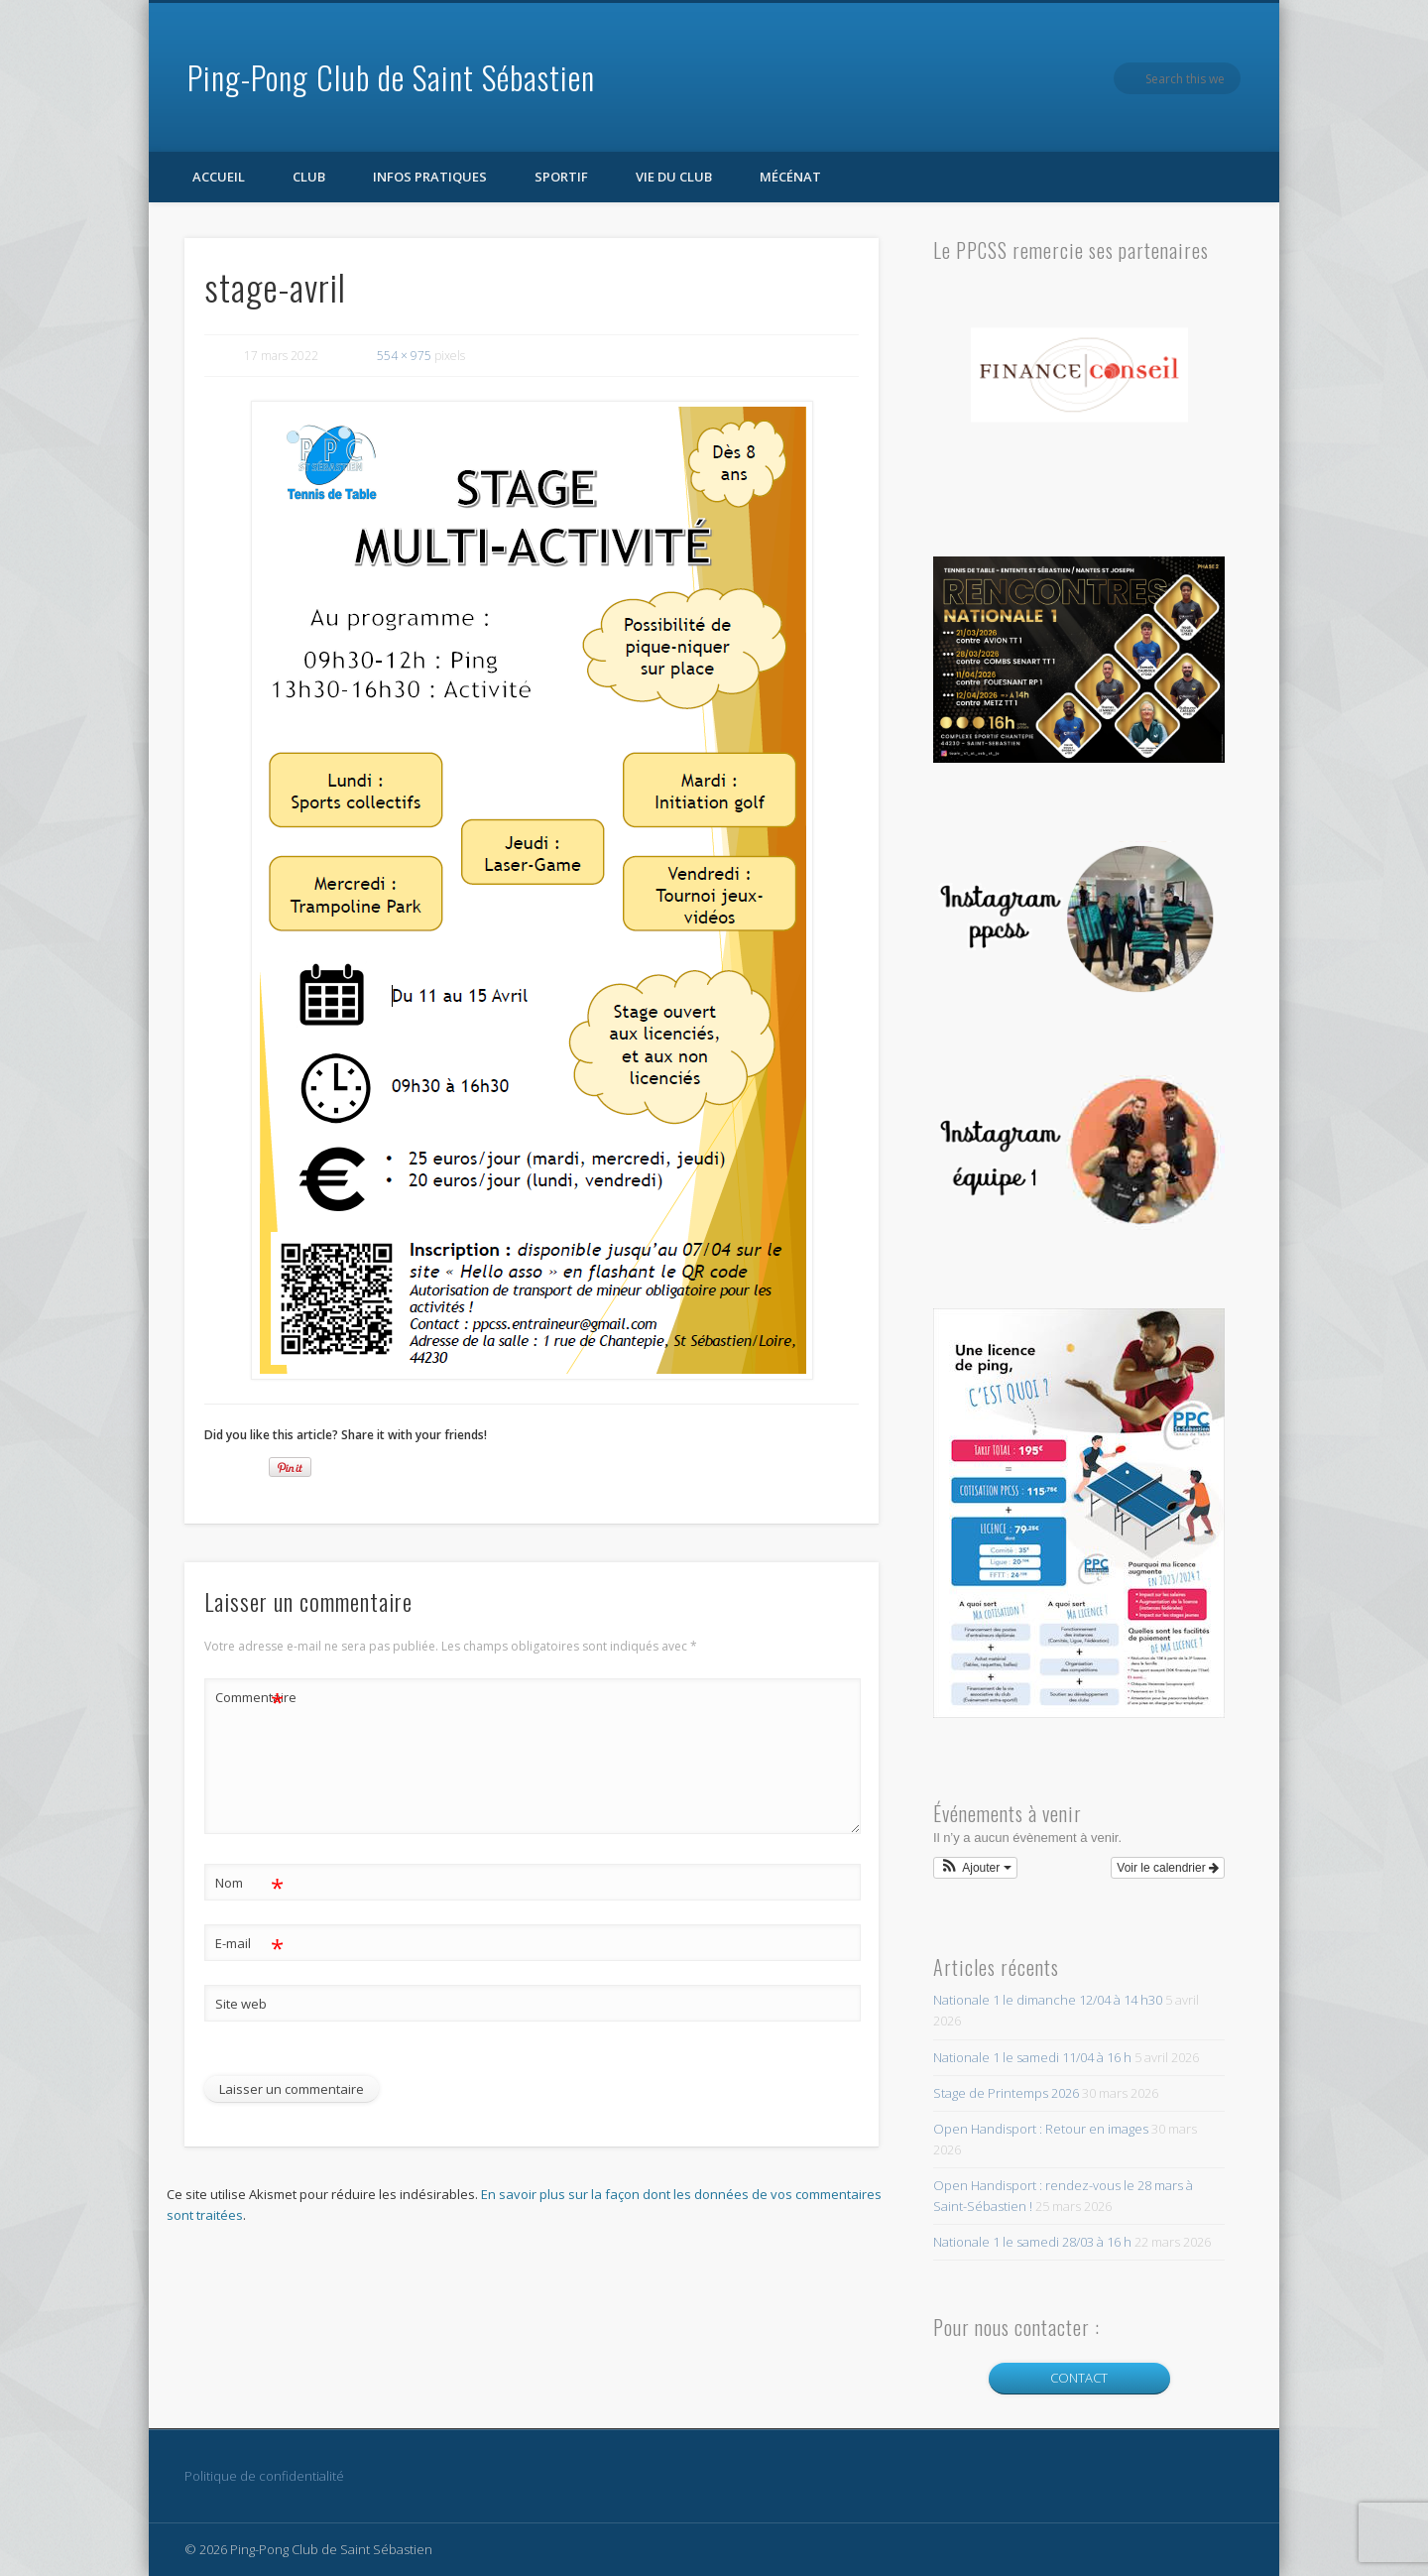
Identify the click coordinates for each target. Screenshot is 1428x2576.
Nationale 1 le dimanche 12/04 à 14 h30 (1047, 2000)
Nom (249, 1883)
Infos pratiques (430, 176)
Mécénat (790, 176)
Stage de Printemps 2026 (1006, 2093)
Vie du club (674, 176)
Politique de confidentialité (264, 2476)
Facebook (1184, 78)
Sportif (561, 176)
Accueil (218, 176)
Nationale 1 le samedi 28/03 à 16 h (1032, 2242)
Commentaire (250, 1697)
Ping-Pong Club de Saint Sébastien (391, 77)
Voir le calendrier (1168, 1868)
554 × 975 (404, 355)
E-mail (249, 1943)
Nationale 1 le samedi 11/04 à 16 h (1032, 2057)
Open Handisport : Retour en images (1040, 2129)
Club (309, 176)
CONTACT (1079, 2378)
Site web (241, 2004)
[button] (975, 1868)
